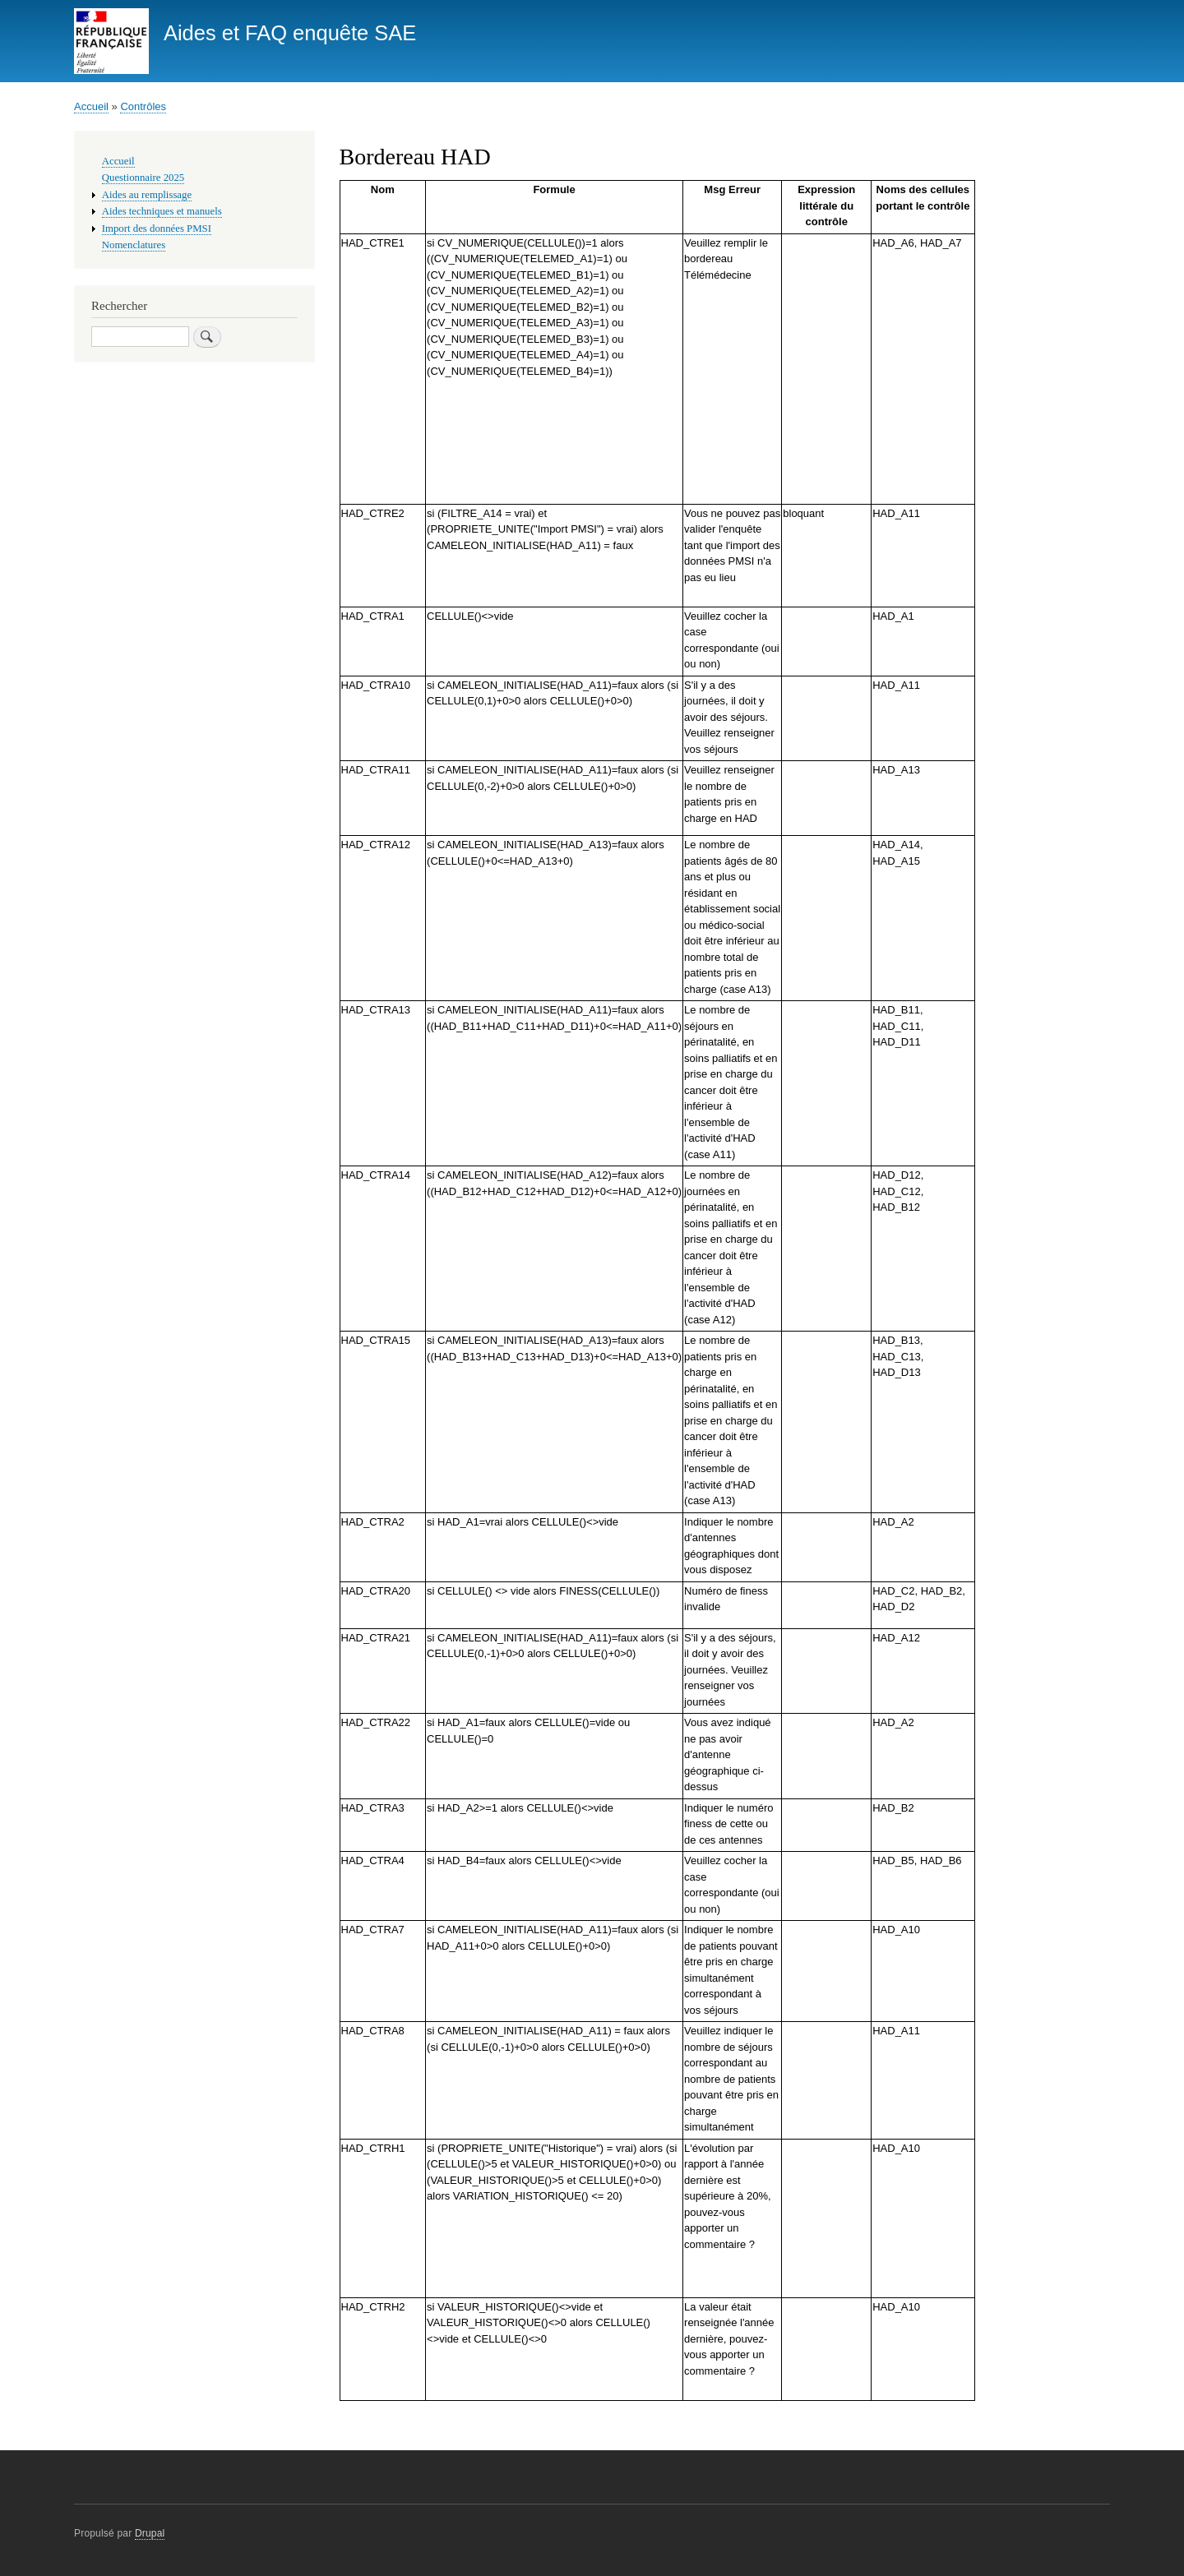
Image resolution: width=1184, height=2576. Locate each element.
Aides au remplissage (147, 195)
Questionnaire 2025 (143, 177)
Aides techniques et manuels (162, 211)
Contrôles (143, 106)
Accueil (91, 106)
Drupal (150, 2533)
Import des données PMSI (156, 228)
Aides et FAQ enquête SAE (290, 32)
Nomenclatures (133, 245)
